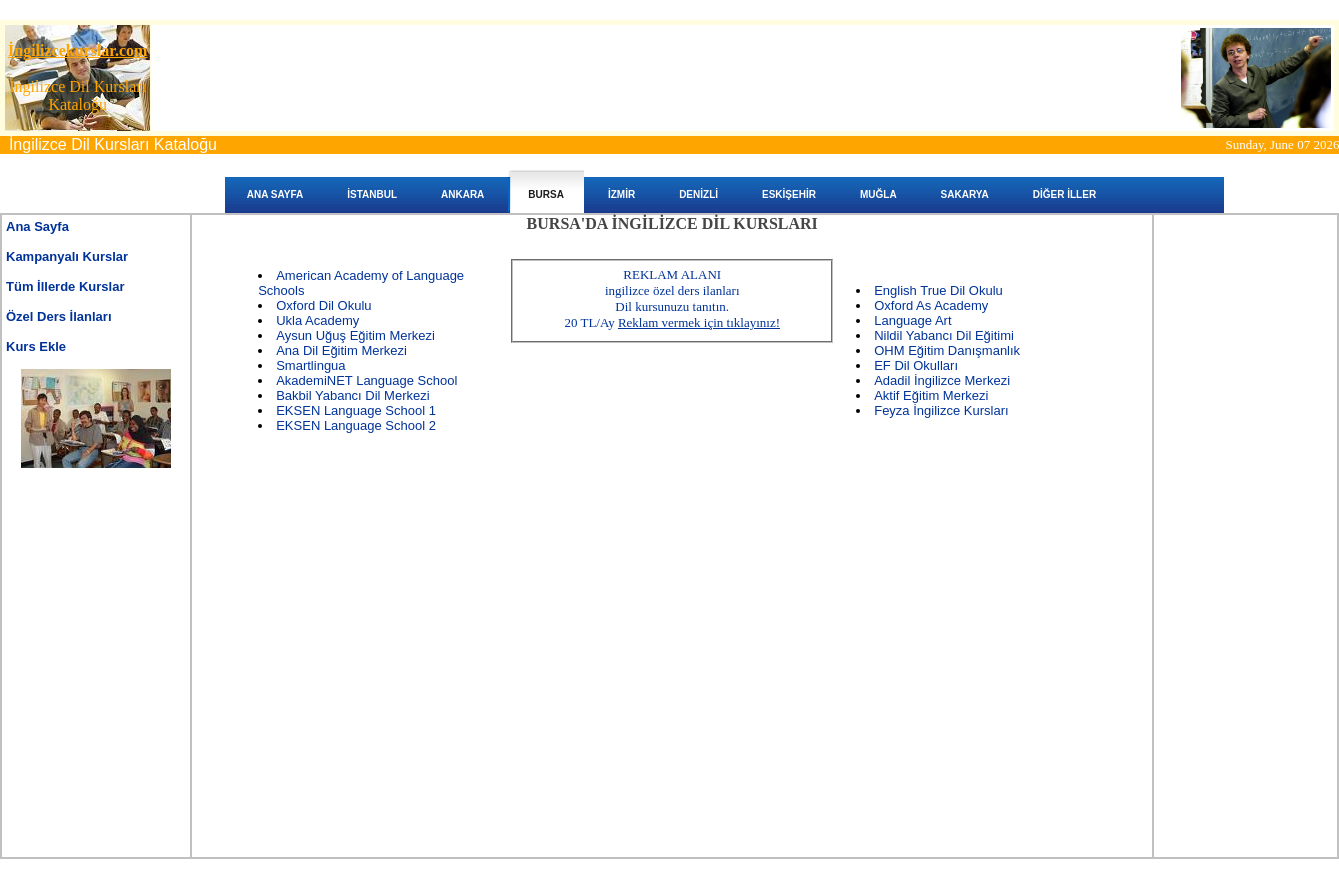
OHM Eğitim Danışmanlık (947, 350)
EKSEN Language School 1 (356, 410)
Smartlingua (310, 365)
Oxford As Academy (931, 305)
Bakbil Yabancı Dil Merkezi (352, 395)
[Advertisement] (96, 573)
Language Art (912, 320)
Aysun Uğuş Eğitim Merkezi (355, 335)
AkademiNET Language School (366, 380)
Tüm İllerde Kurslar (65, 286)
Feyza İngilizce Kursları (941, 410)
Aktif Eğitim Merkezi (931, 395)
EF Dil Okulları (916, 365)
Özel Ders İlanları (59, 316)
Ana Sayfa (37, 226)
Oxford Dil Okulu (323, 305)
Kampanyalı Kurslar (67, 256)
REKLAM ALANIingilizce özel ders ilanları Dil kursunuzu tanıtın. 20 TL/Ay (672, 298)
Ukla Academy (317, 320)
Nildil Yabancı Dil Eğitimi (944, 335)
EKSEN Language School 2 (356, 425)
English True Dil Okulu (938, 290)
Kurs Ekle (36, 346)
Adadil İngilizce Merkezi (942, 380)
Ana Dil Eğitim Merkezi (341, 350)
